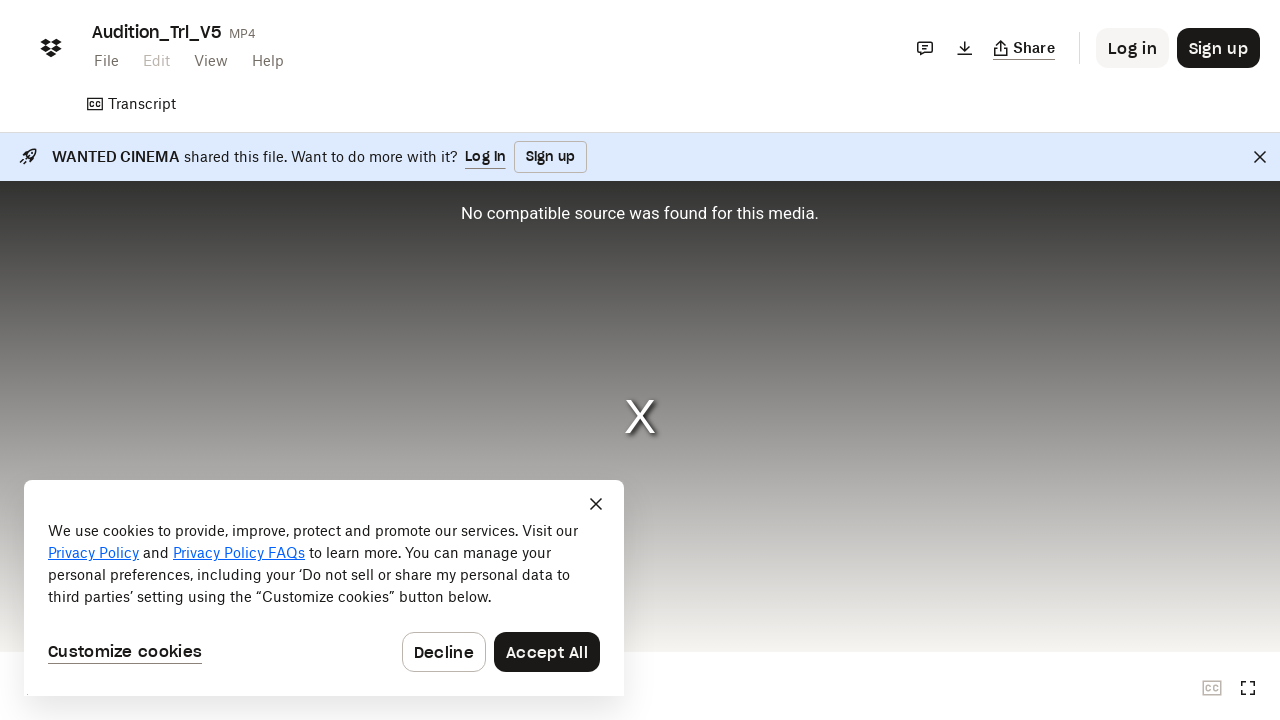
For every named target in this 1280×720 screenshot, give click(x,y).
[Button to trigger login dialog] (1132, 48)
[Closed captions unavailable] (1212, 688)
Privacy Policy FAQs (239, 552)
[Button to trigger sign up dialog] (1218, 48)
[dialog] (324, 588)
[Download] (965, 48)
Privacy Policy (93, 552)
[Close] (1260, 157)
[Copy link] (1024, 48)
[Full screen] (1248, 688)
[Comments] (925, 48)
